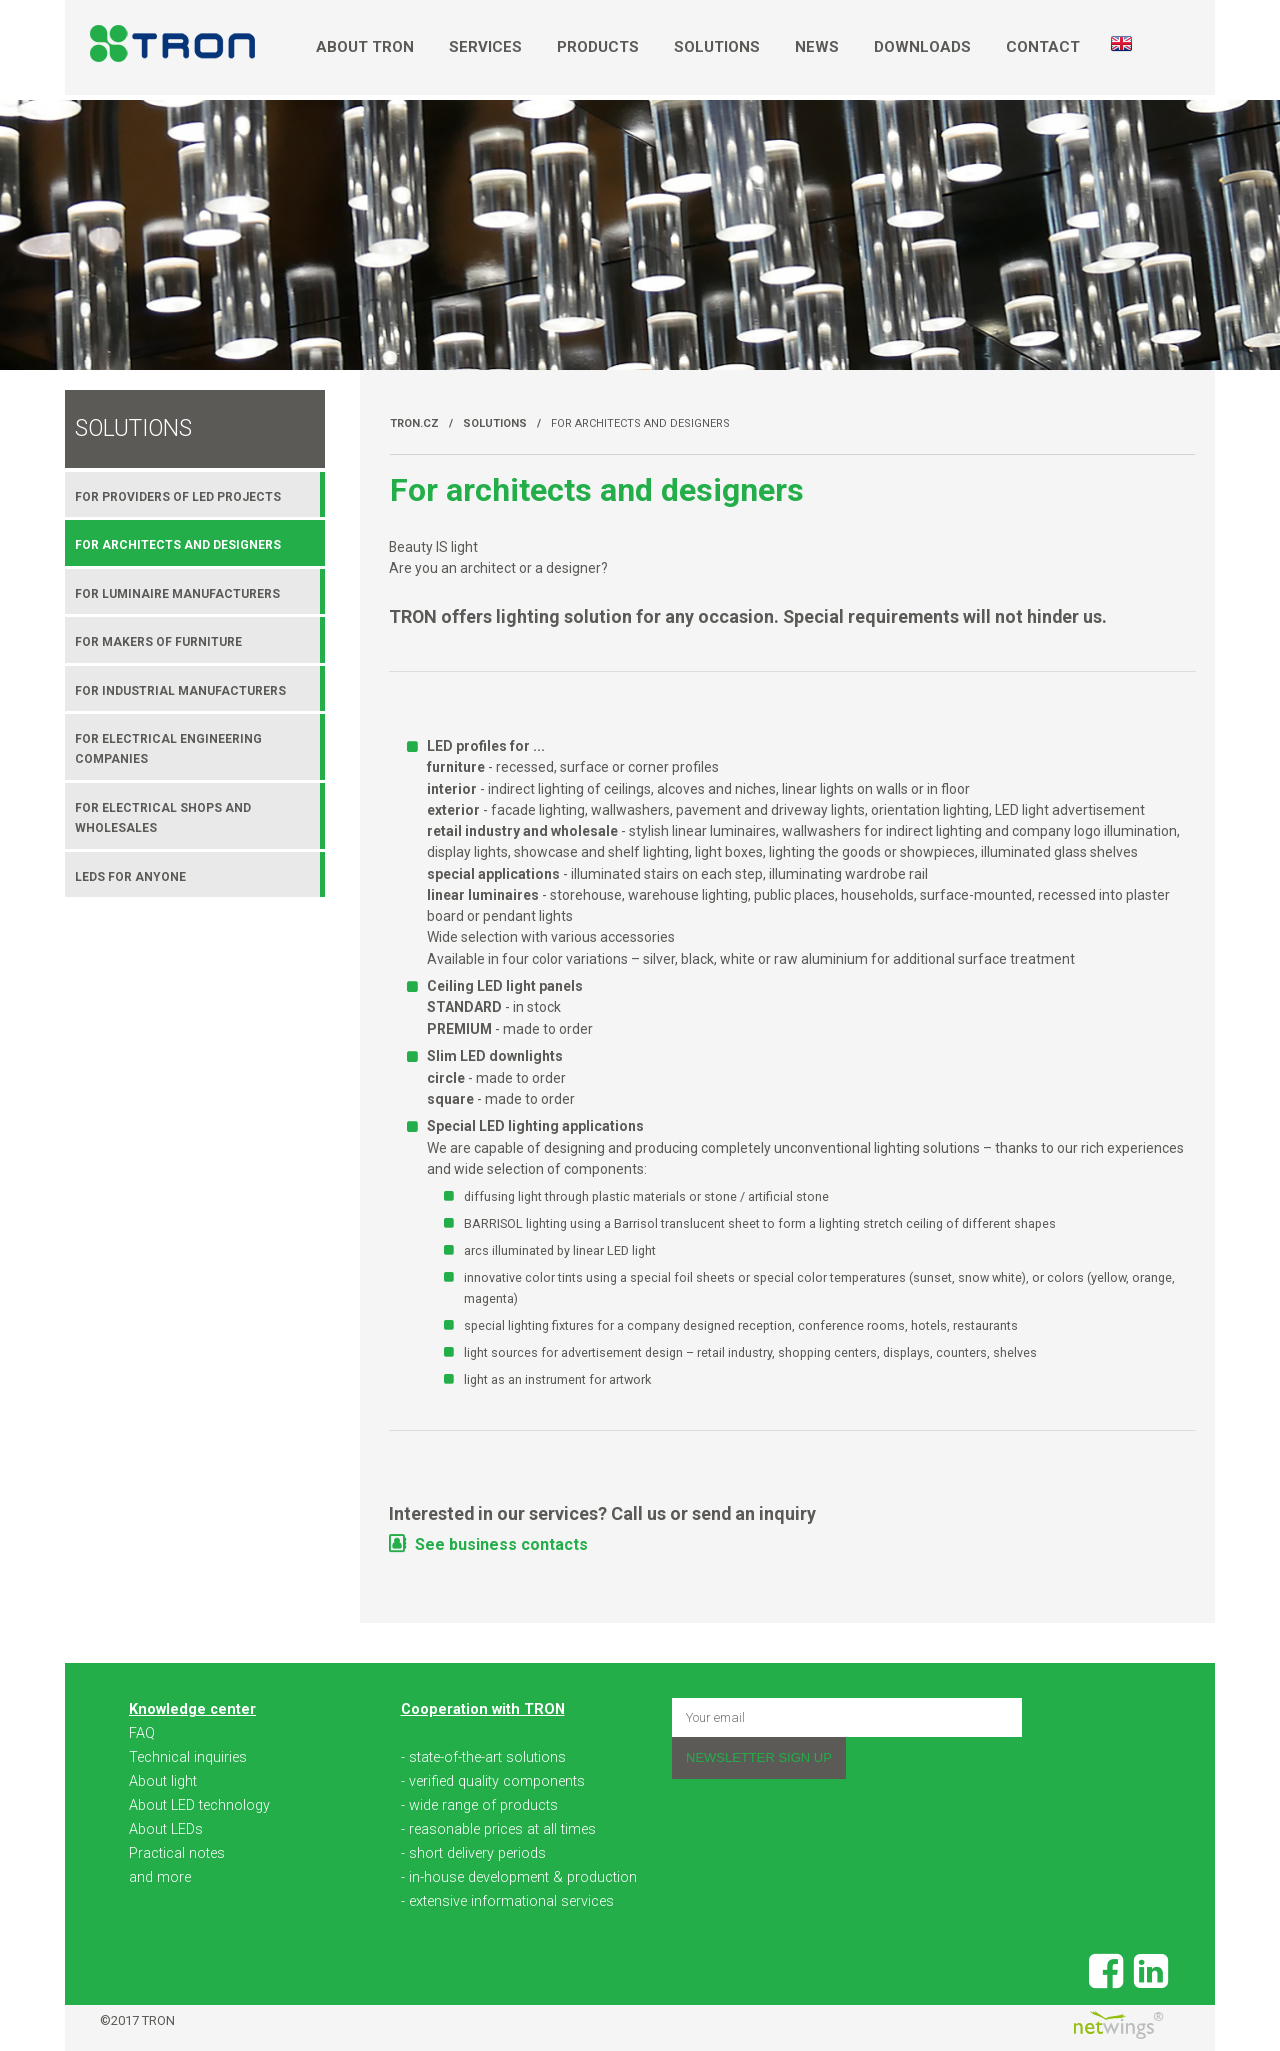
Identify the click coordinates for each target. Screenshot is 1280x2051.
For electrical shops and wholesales (163, 818)
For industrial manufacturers (180, 691)
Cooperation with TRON (483, 1709)
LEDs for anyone (130, 877)
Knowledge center (192, 1709)
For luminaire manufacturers (177, 594)
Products (598, 47)
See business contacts (501, 1544)
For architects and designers (640, 423)
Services (485, 47)
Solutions (717, 47)
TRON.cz (414, 423)
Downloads (922, 47)
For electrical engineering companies (168, 749)
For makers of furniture (158, 642)
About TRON (365, 47)
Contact (1043, 47)
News (817, 47)
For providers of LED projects (178, 497)
